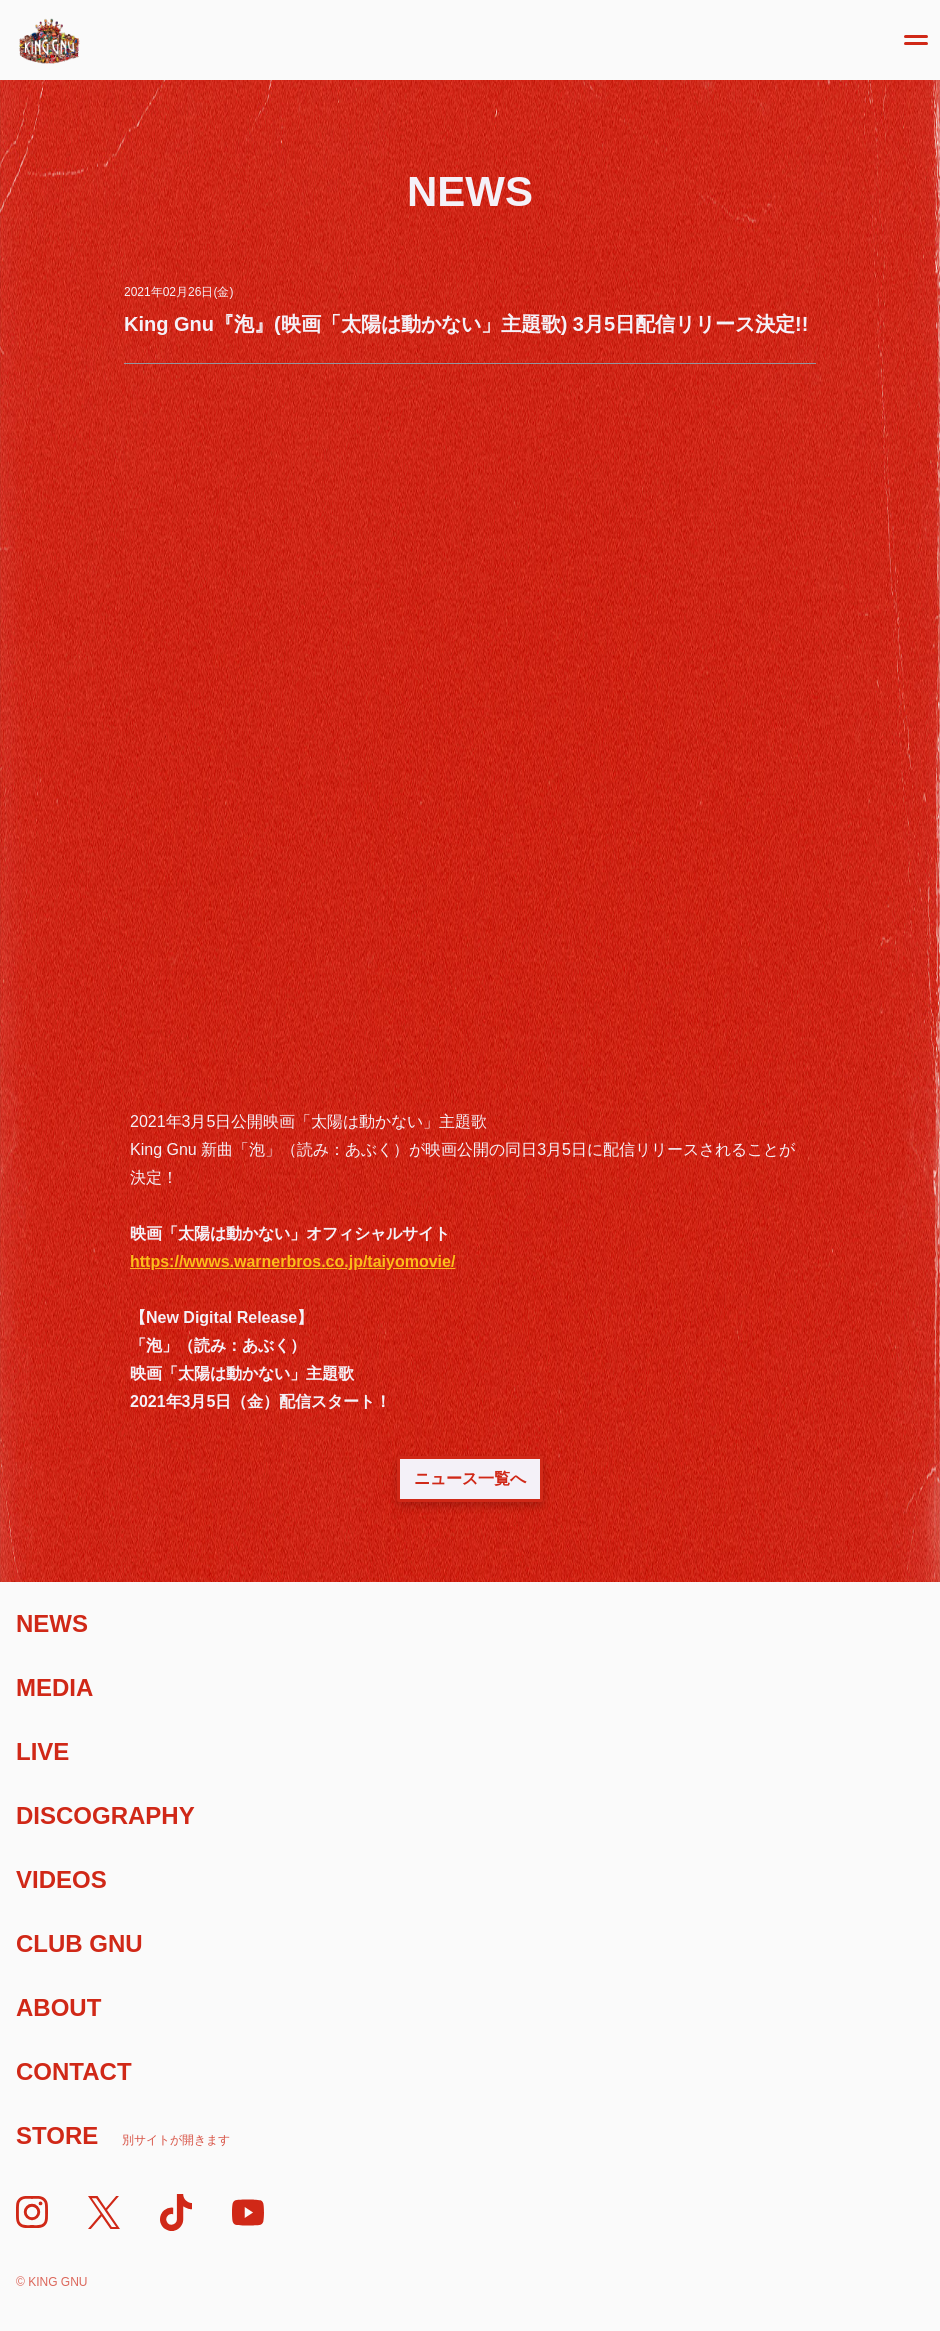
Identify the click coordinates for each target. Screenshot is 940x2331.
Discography (105, 1815)
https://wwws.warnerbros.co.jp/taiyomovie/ (292, 1261)
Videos (61, 1879)
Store (123, 2135)
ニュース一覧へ (470, 1478)
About (58, 2007)
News (52, 1623)
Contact (74, 2071)
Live (42, 1751)
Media (54, 1687)
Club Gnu (79, 1943)
